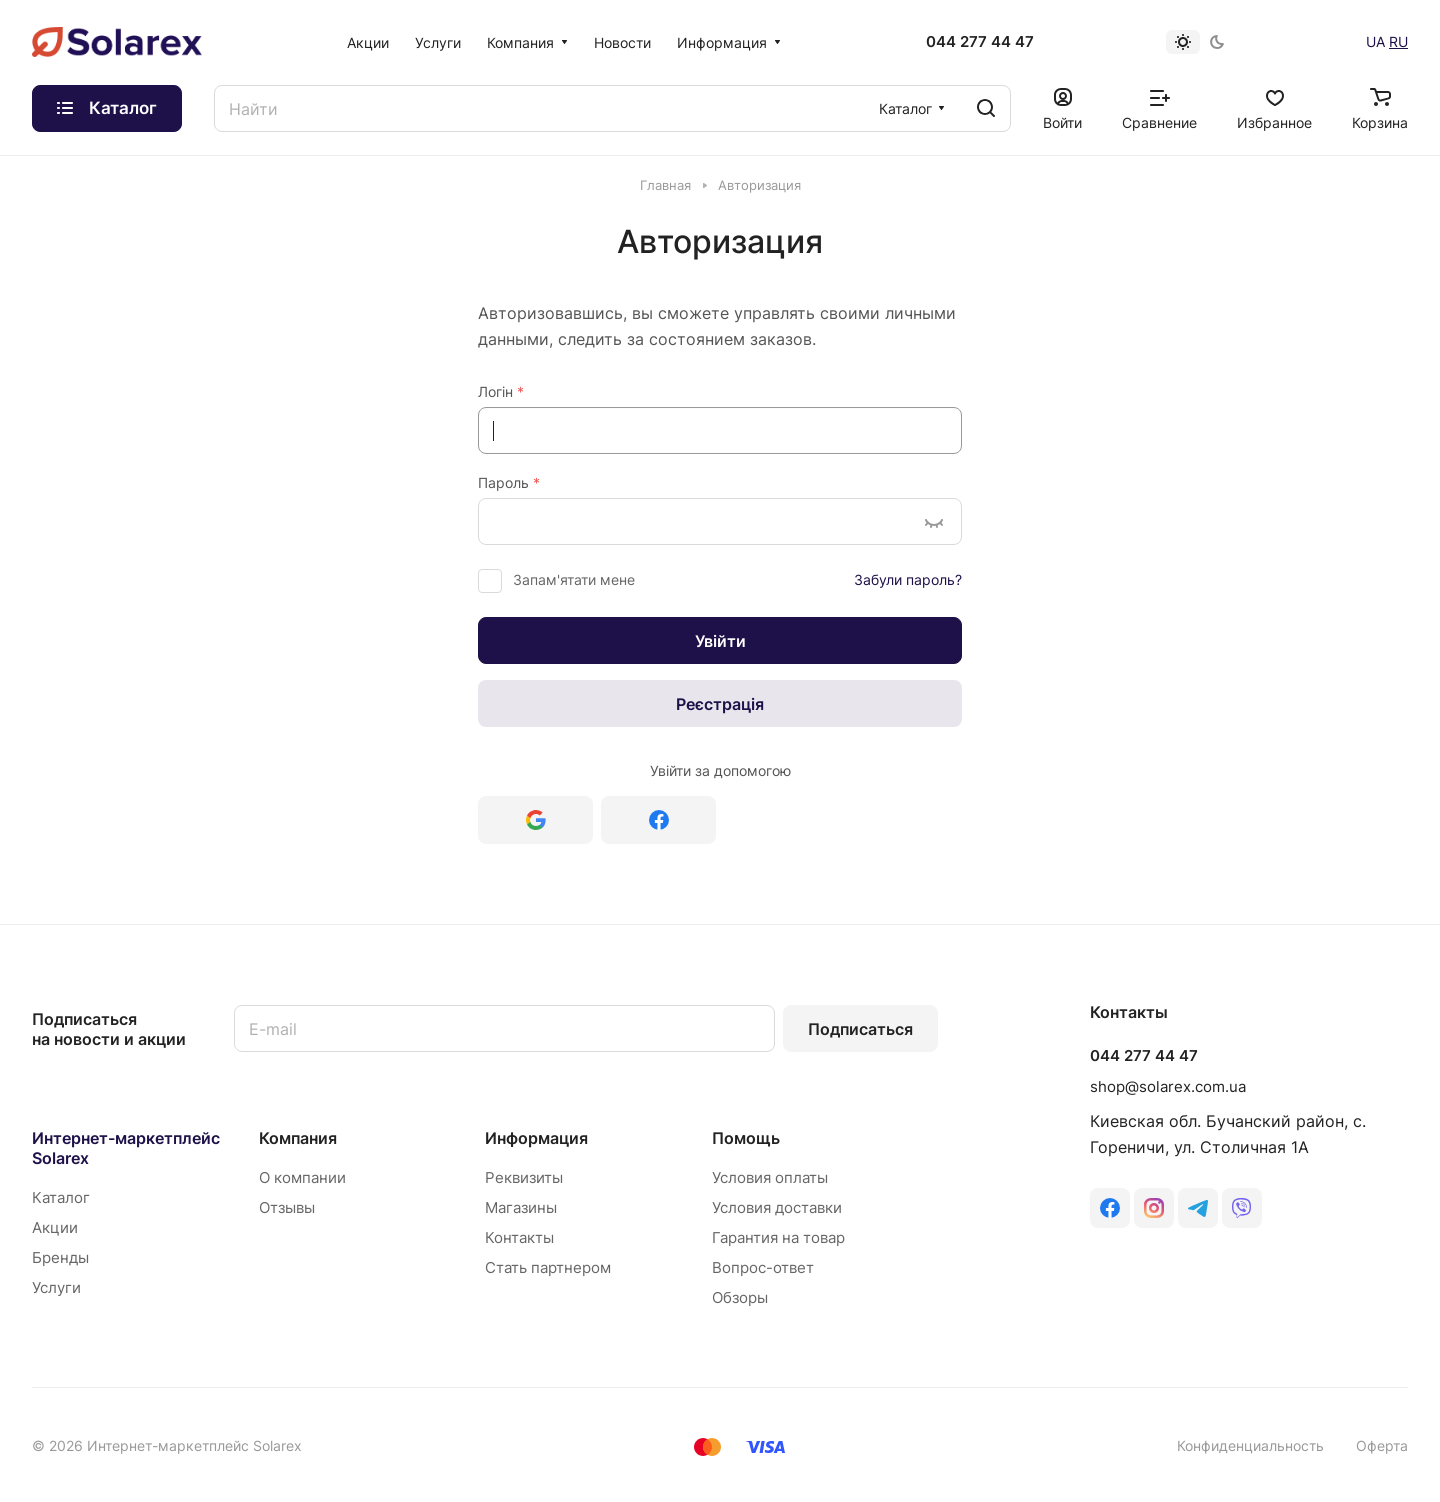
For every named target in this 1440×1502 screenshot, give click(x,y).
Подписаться (860, 1029)
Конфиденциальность (1250, 1445)
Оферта (1382, 1445)
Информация (536, 1138)
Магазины (521, 1207)
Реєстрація (720, 704)
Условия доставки (777, 1207)
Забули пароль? (908, 579)
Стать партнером (548, 1267)
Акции (55, 1227)
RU (1398, 41)
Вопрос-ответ (763, 1267)
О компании (302, 1177)
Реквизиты (524, 1177)
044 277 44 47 (980, 42)
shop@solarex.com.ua (1168, 1086)
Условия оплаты (770, 1177)
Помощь (746, 1138)
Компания (298, 1138)
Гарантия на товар (778, 1237)
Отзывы (287, 1207)
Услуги (56, 1287)
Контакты (519, 1237)
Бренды (60, 1257)
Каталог (61, 1197)
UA (1375, 41)
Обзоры (740, 1297)
